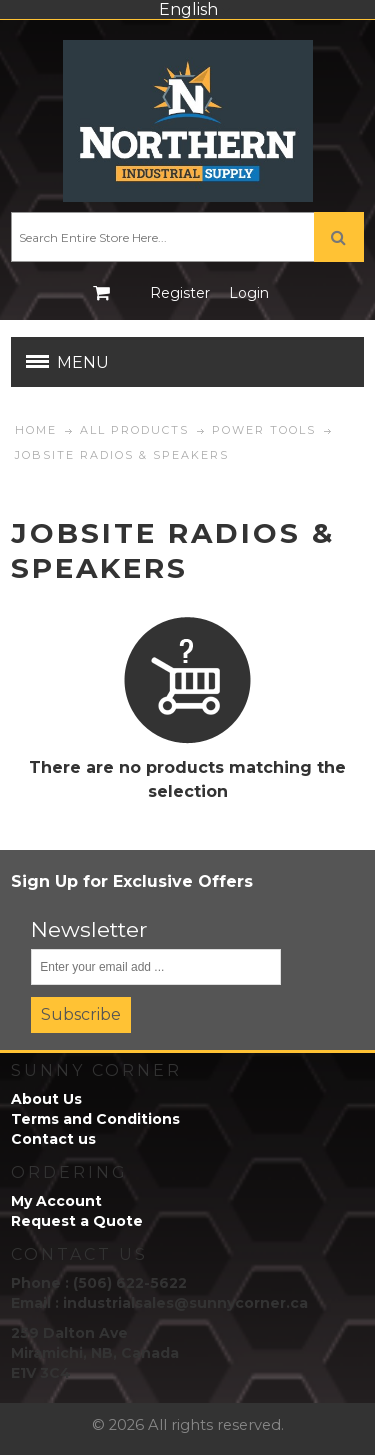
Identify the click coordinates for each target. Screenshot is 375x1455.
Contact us (53, 1139)
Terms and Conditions (95, 1119)
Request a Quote (77, 1221)
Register (180, 293)
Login (249, 293)
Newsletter (89, 929)
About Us (46, 1099)
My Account (56, 1201)
